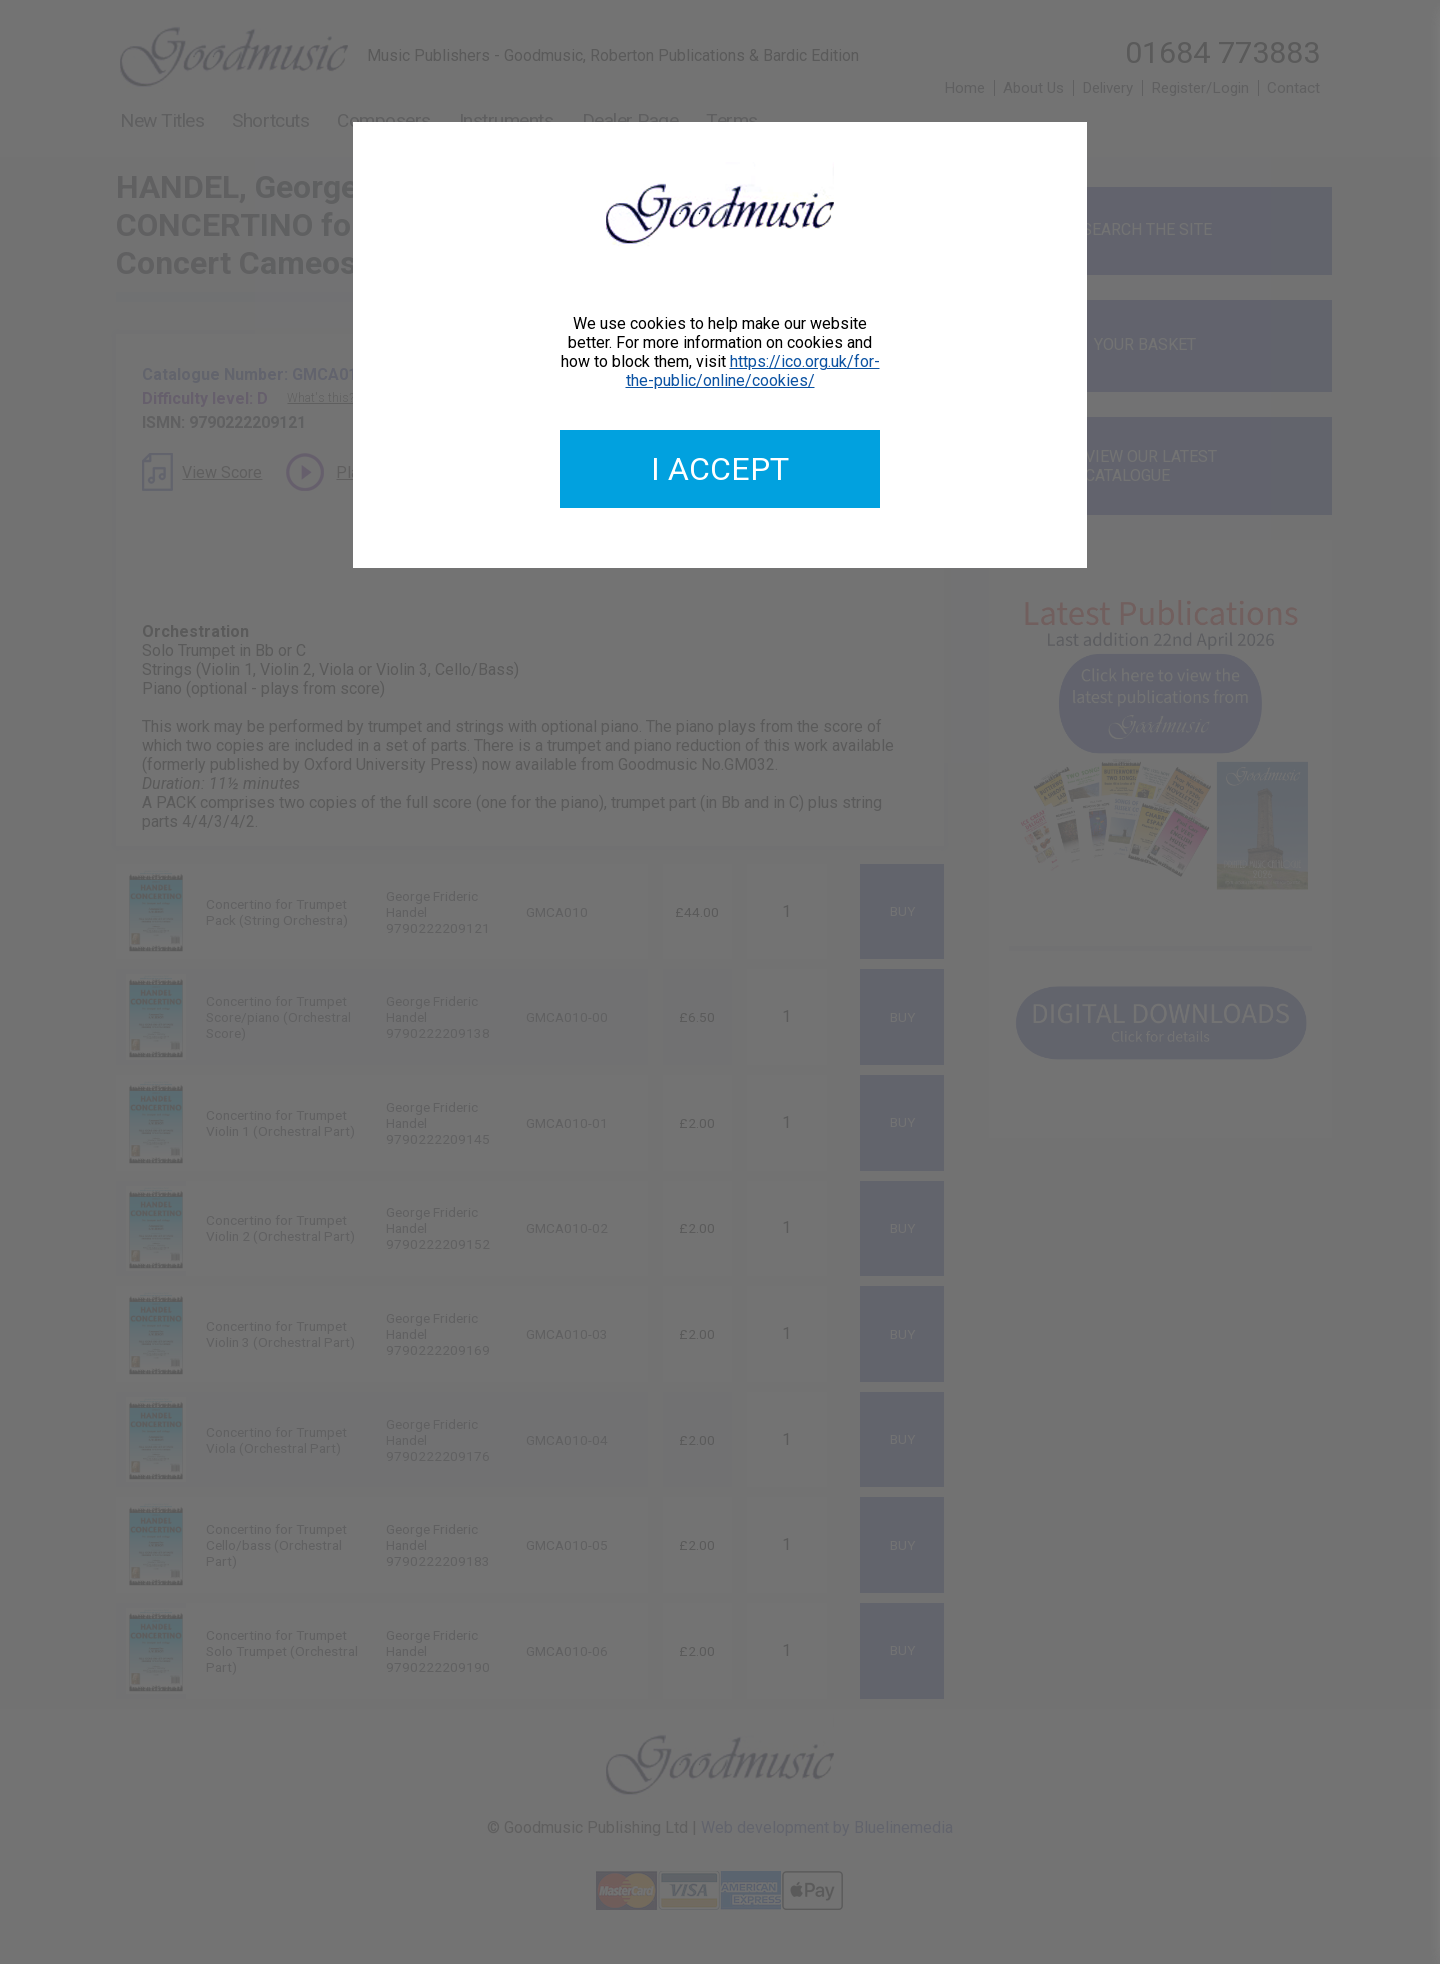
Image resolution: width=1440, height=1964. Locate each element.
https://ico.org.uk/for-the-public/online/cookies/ (753, 371)
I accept (720, 469)
